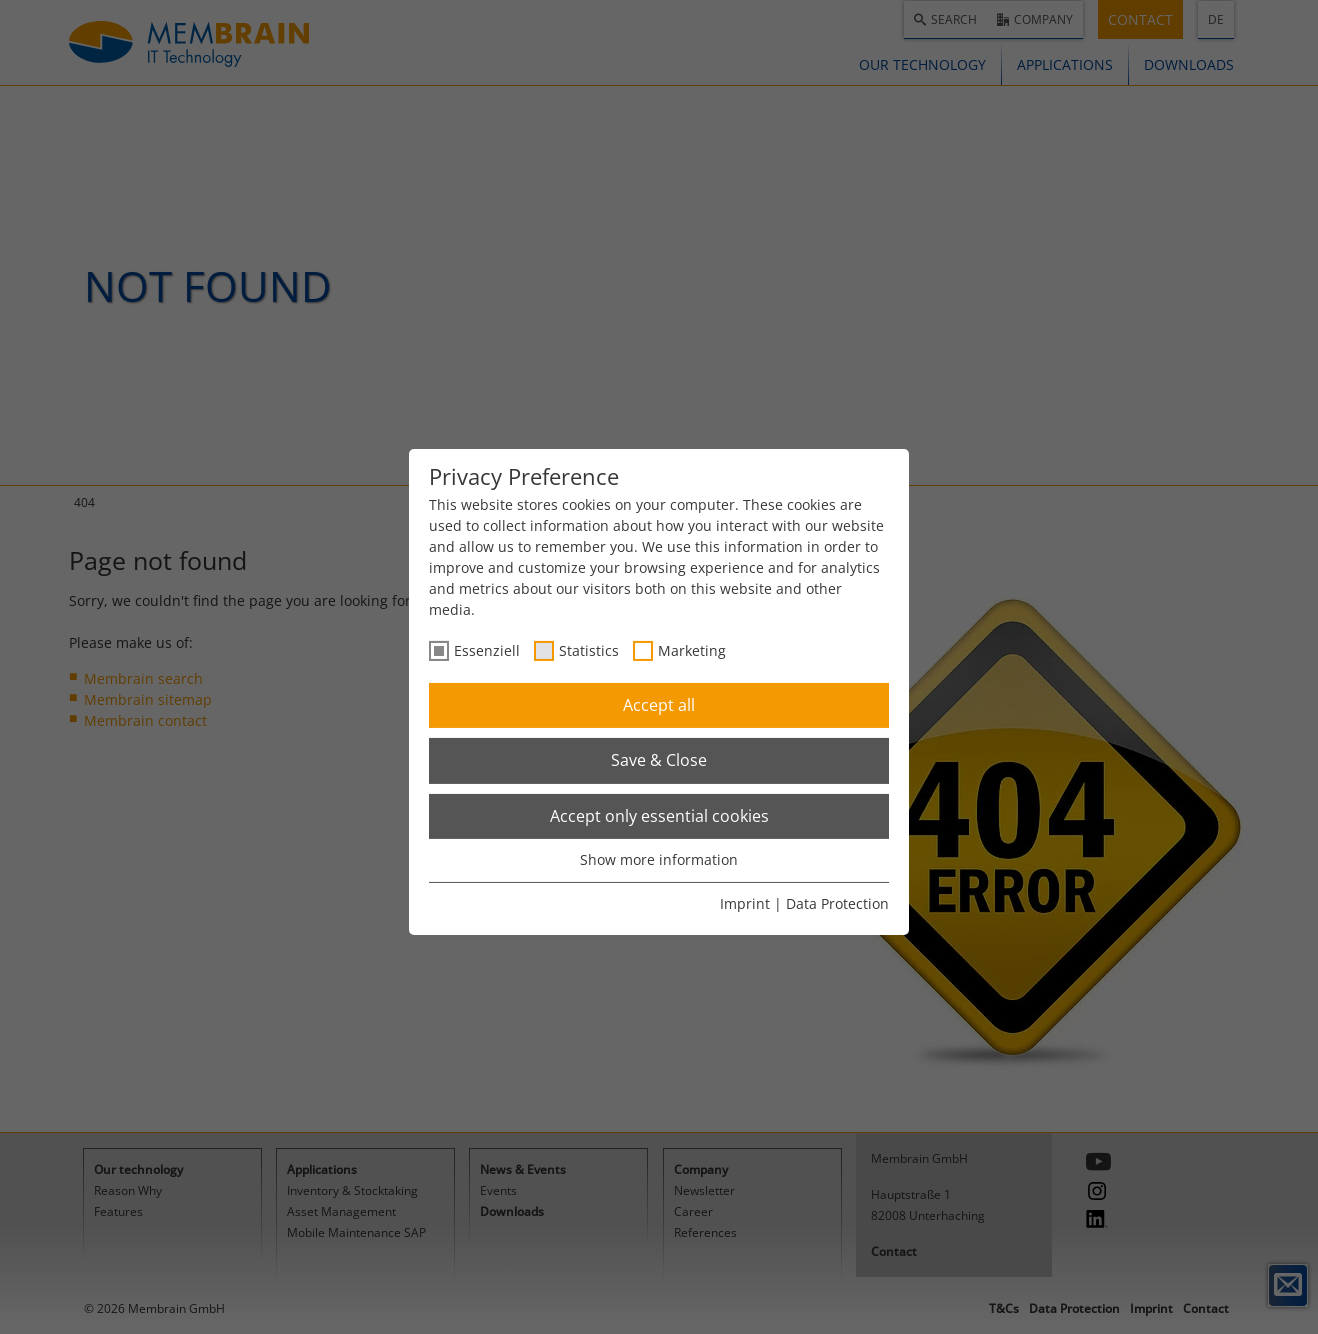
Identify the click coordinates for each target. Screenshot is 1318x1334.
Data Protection (837, 903)
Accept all (659, 705)
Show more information (659, 859)
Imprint (745, 903)
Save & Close (659, 760)
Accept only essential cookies (659, 816)
